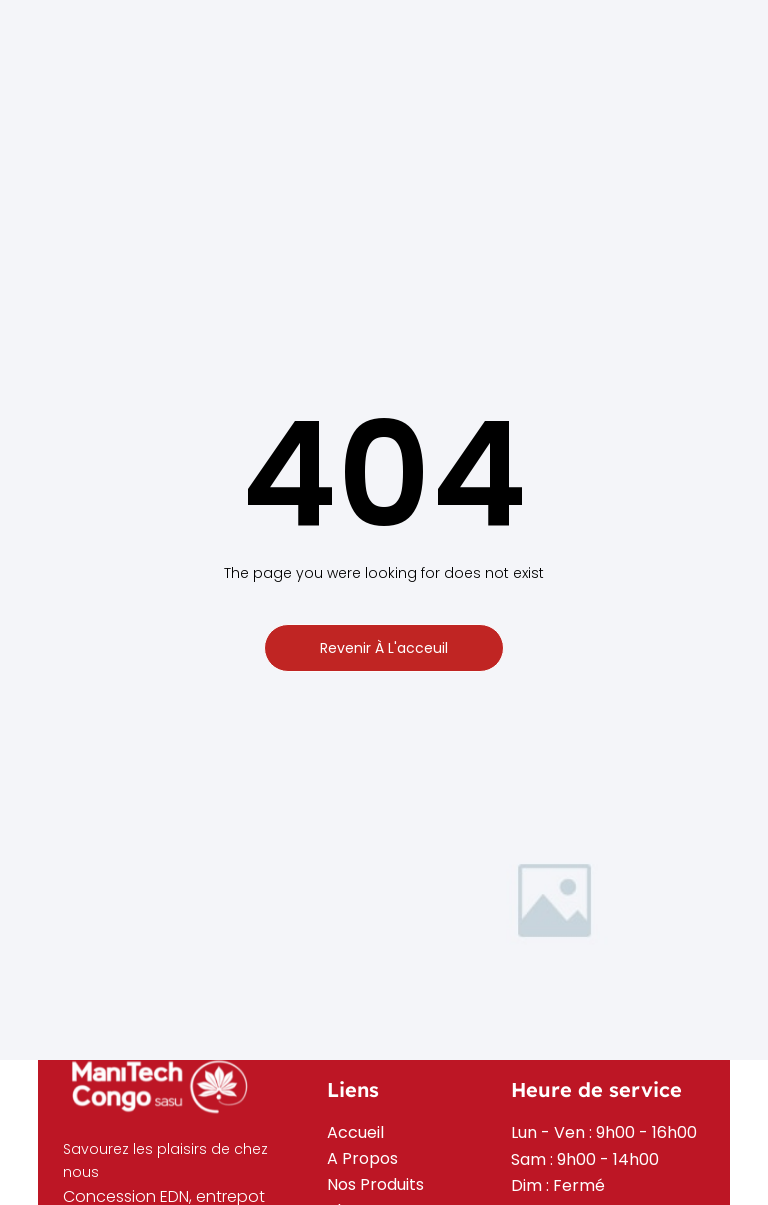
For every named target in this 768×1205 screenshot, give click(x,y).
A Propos (362, 1158)
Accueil (355, 1132)
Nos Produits (375, 1184)
